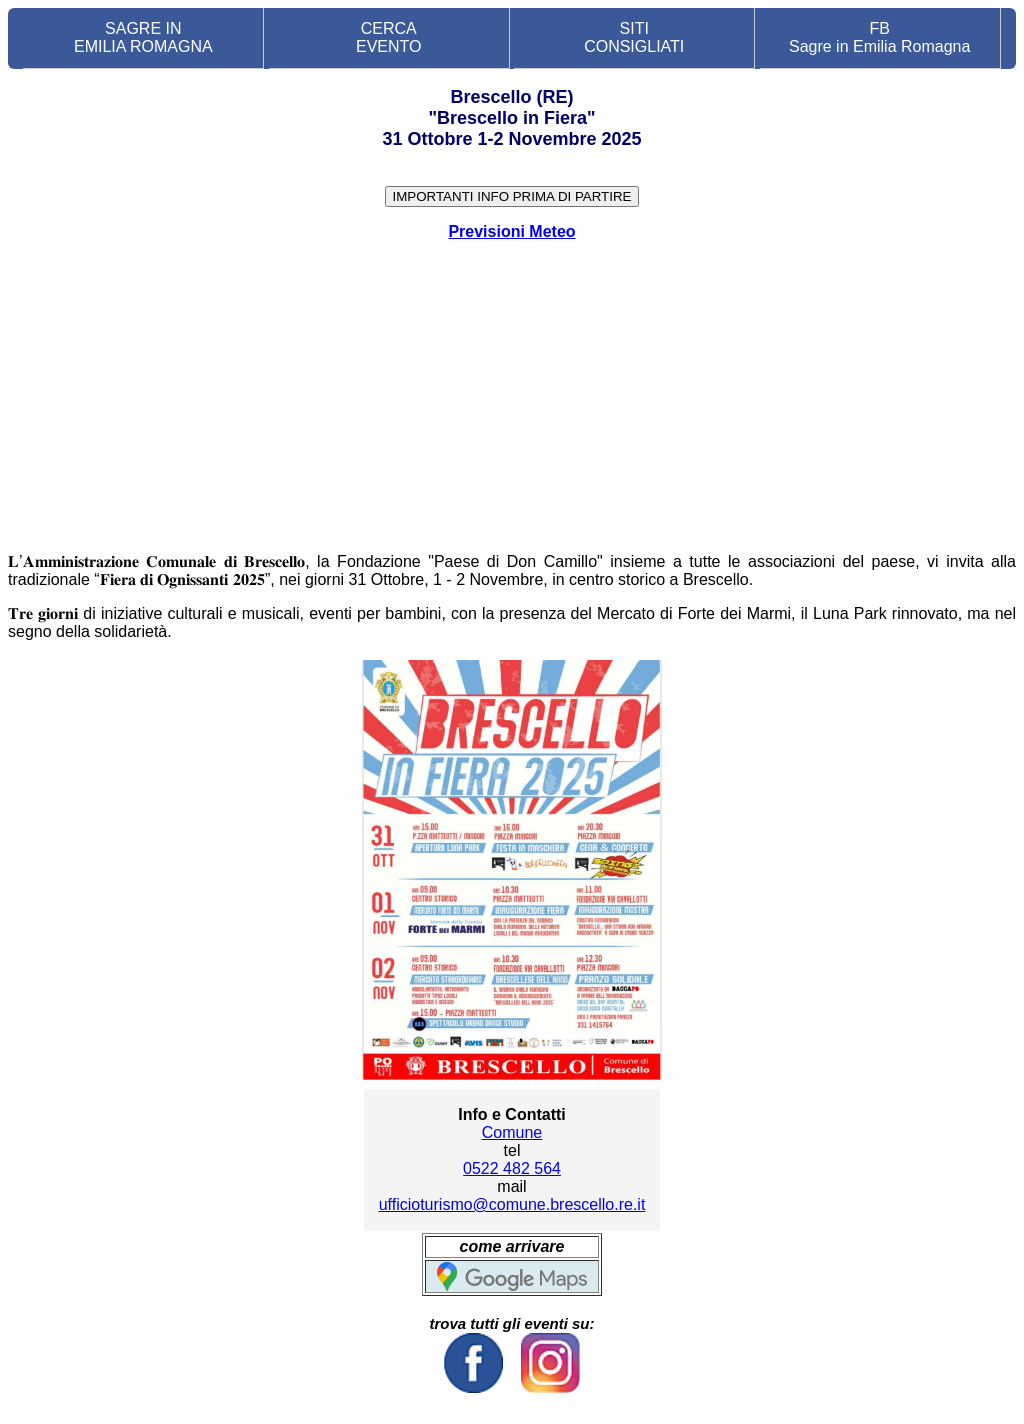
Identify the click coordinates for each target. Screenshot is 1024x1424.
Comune (512, 1132)
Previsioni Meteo (511, 231)
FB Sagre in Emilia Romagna (879, 37)
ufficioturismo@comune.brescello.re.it (512, 1204)
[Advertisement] (512, 397)
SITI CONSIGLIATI (634, 37)
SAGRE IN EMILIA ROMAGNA (143, 37)
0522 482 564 (512, 1168)
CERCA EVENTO (389, 37)
